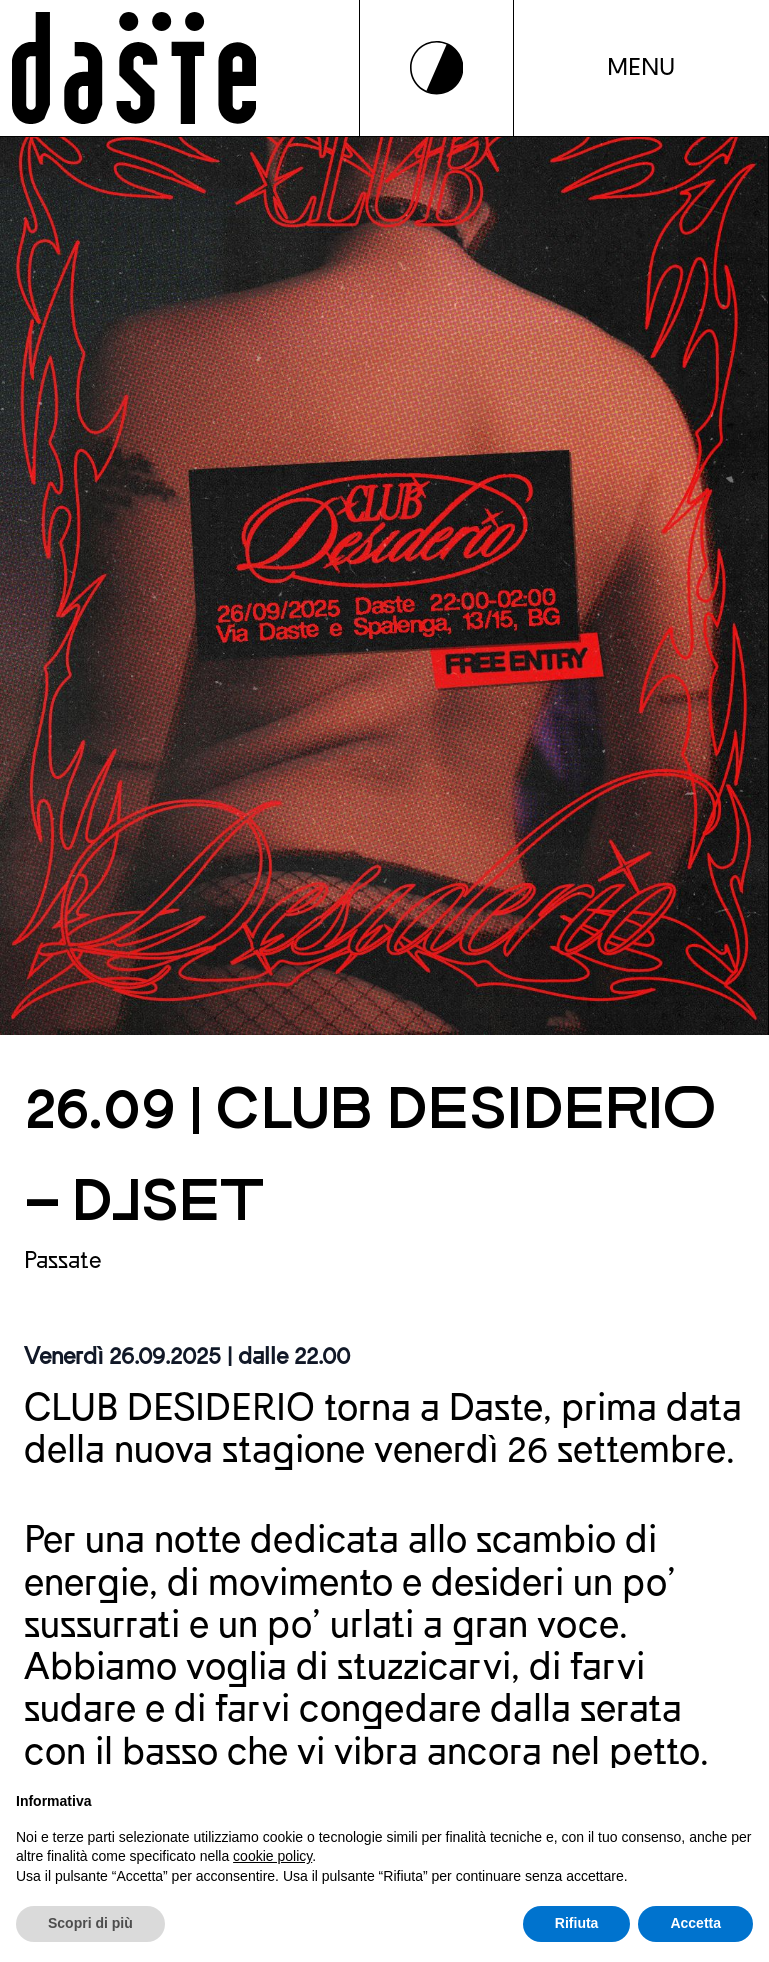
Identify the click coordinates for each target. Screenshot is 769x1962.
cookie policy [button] (272, 1856)
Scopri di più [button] (90, 1923)
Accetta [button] (695, 1923)
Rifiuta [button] (577, 1923)
